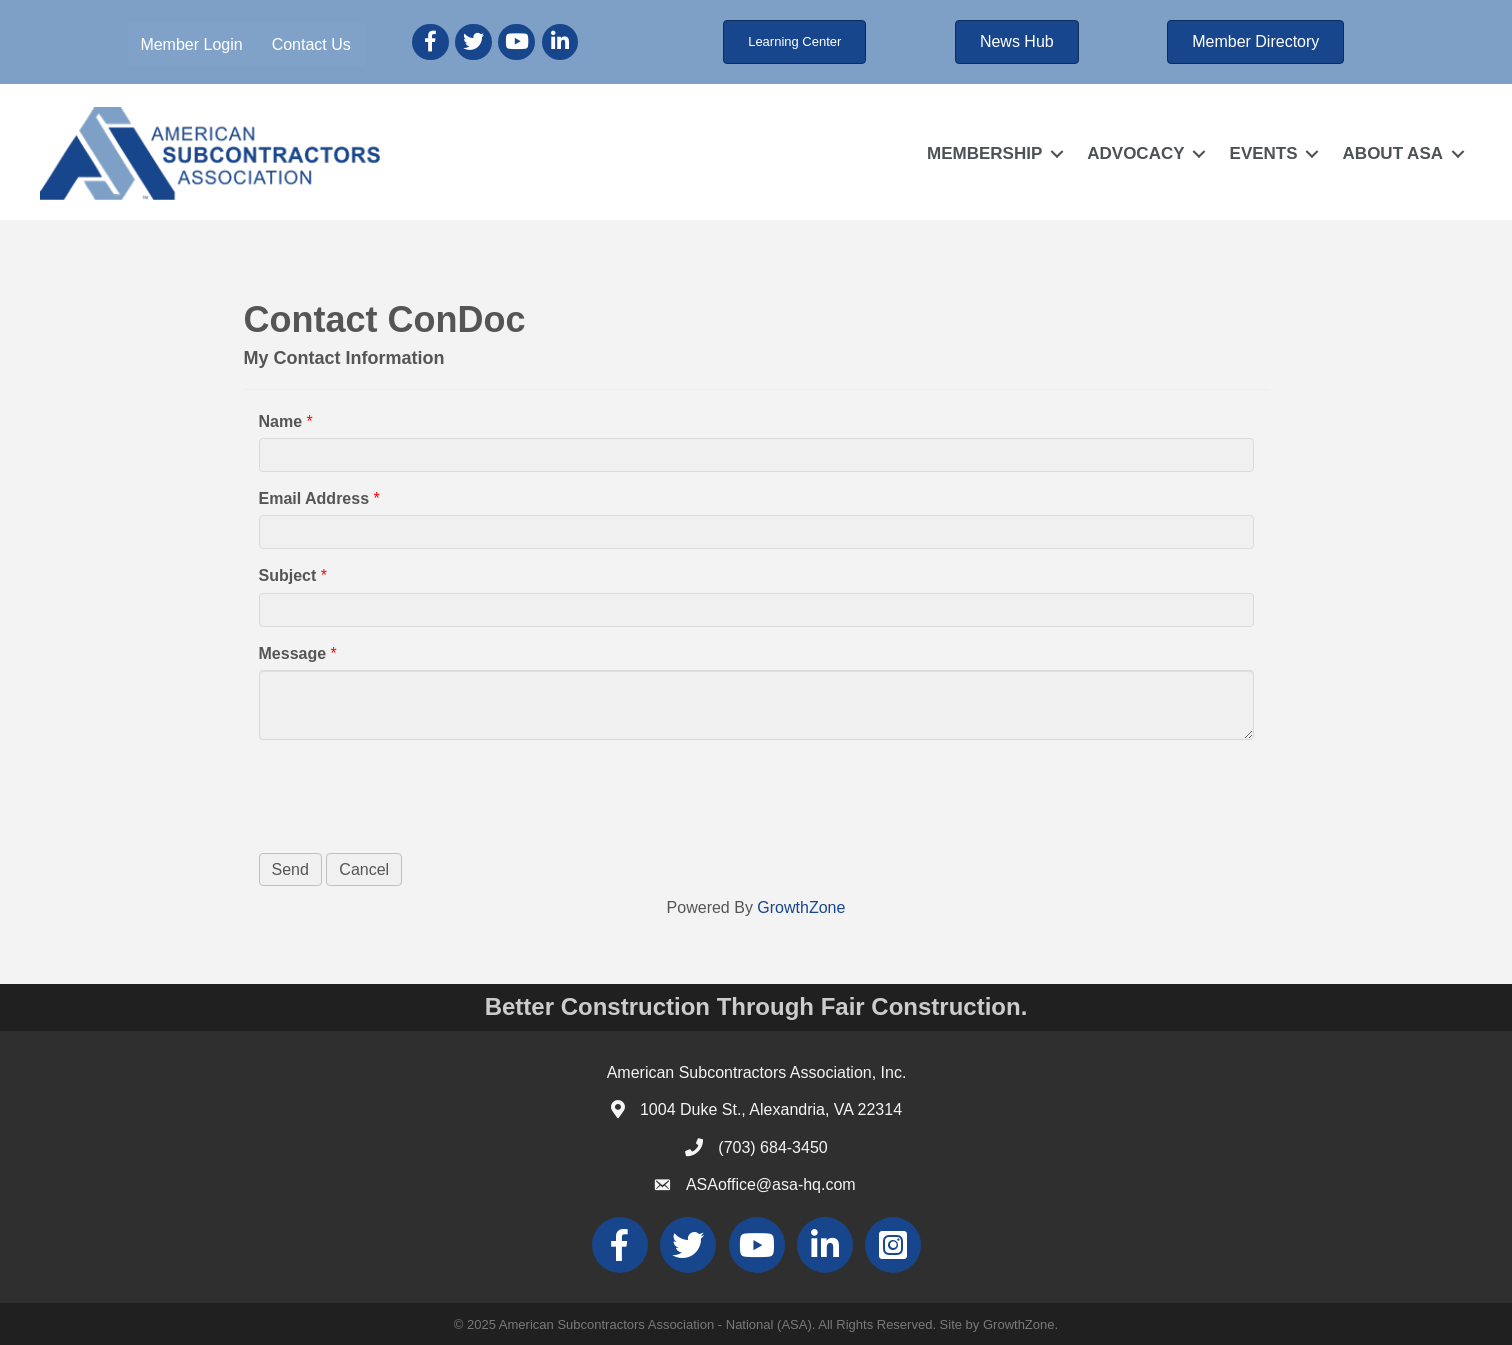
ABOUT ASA (1393, 153)
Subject (288, 575)
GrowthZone (801, 907)
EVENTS (1264, 153)
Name (281, 421)
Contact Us (311, 44)
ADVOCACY (1135, 153)
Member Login (191, 44)
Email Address (314, 498)
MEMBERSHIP (984, 153)
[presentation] (411, 794)
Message (293, 653)
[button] (794, 42)
